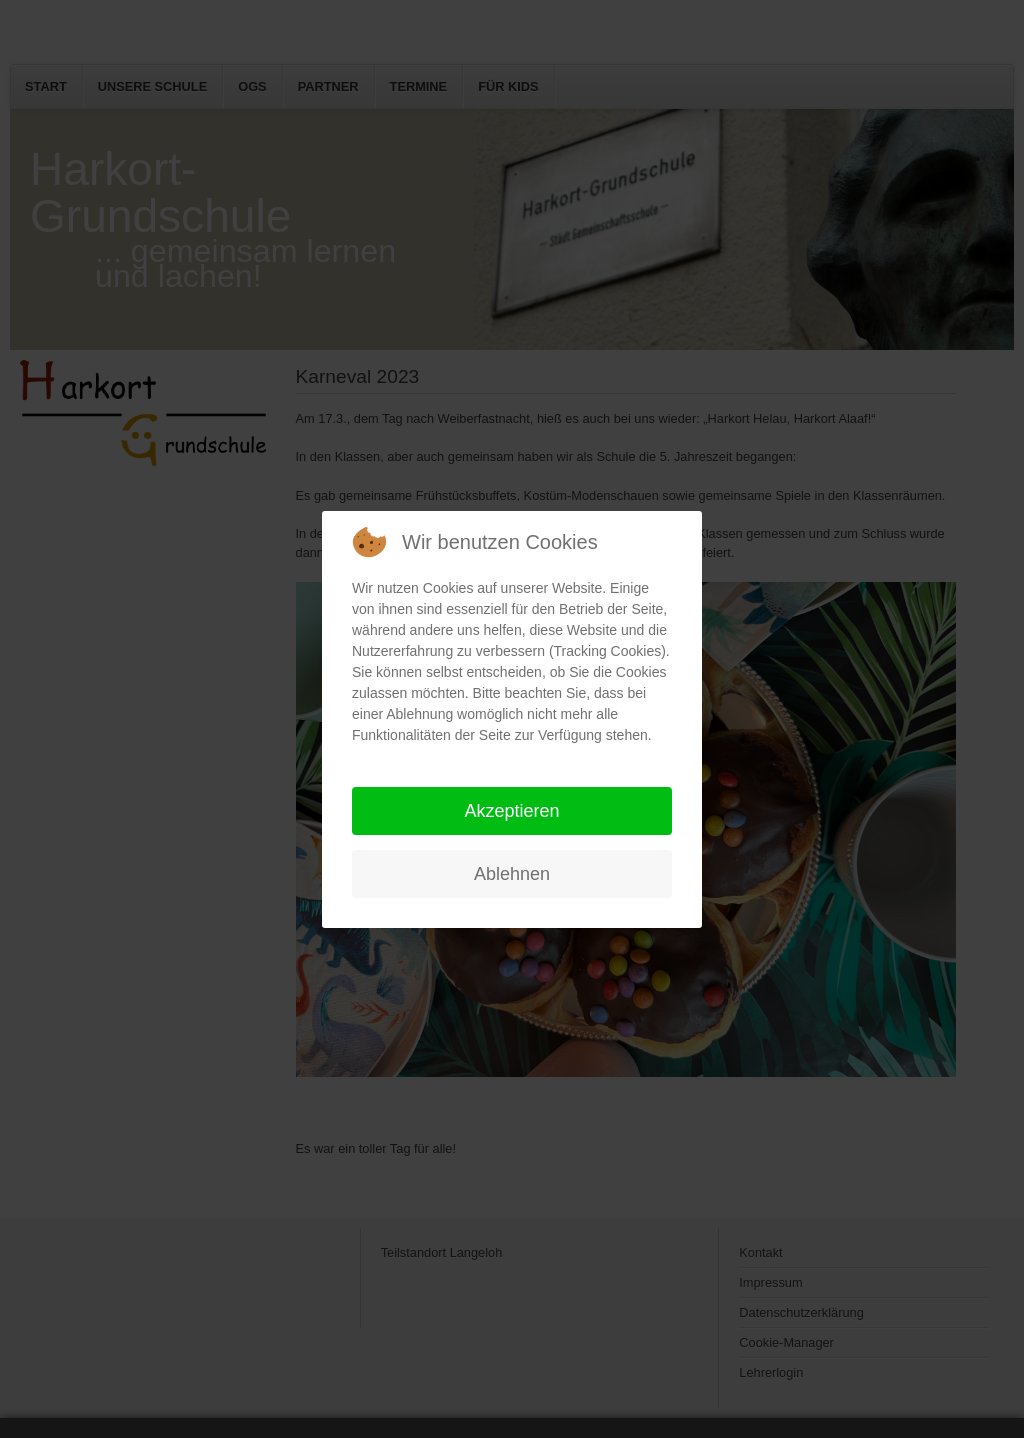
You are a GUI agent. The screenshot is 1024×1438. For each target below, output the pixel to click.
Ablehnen (512, 874)
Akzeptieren (511, 811)
